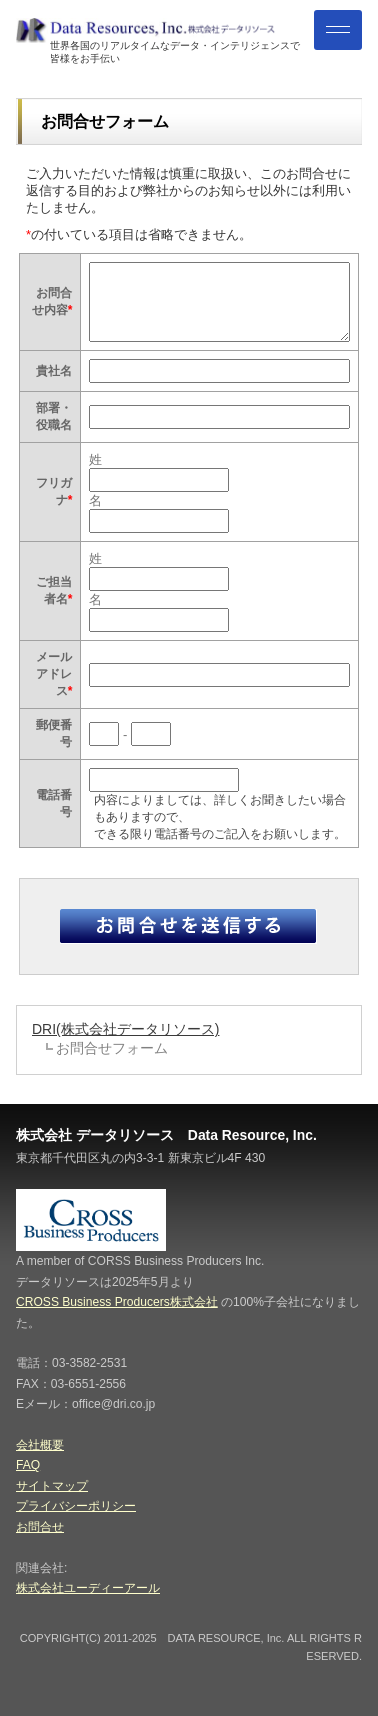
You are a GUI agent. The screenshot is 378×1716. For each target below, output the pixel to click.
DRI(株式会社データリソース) (125, 1029)
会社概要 (40, 1445)
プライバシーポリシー (76, 1506)
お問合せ (40, 1527)
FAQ (28, 1465)
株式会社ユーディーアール (88, 1588)
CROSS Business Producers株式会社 (117, 1302)
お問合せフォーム (112, 1048)
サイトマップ (52, 1486)
